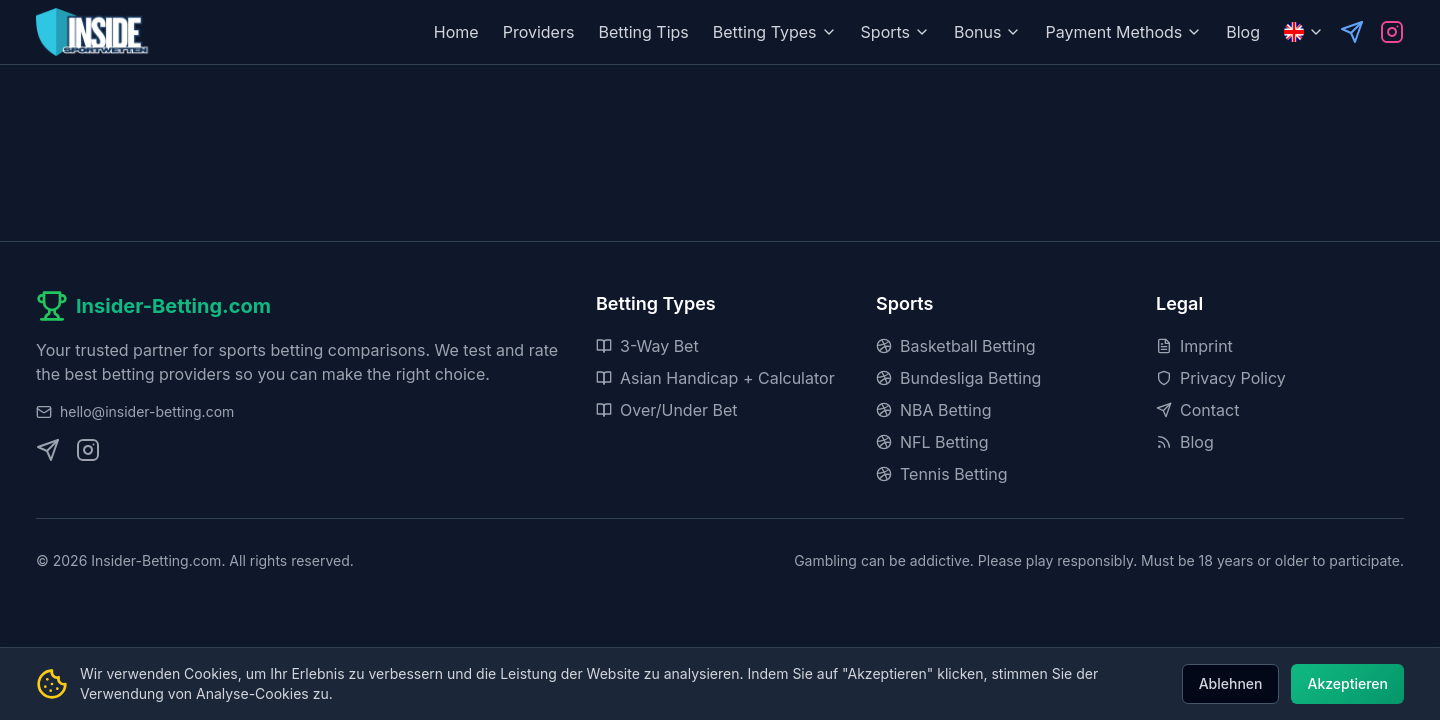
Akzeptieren (1347, 683)
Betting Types (775, 32)
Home (456, 32)
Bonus (987, 32)
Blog (1243, 32)
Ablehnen (1231, 683)
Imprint (1194, 346)
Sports (895, 32)
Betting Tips (643, 32)
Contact (1197, 410)
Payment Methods (1123, 32)
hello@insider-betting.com (147, 411)
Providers (539, 32)
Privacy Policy (1221, 378)
